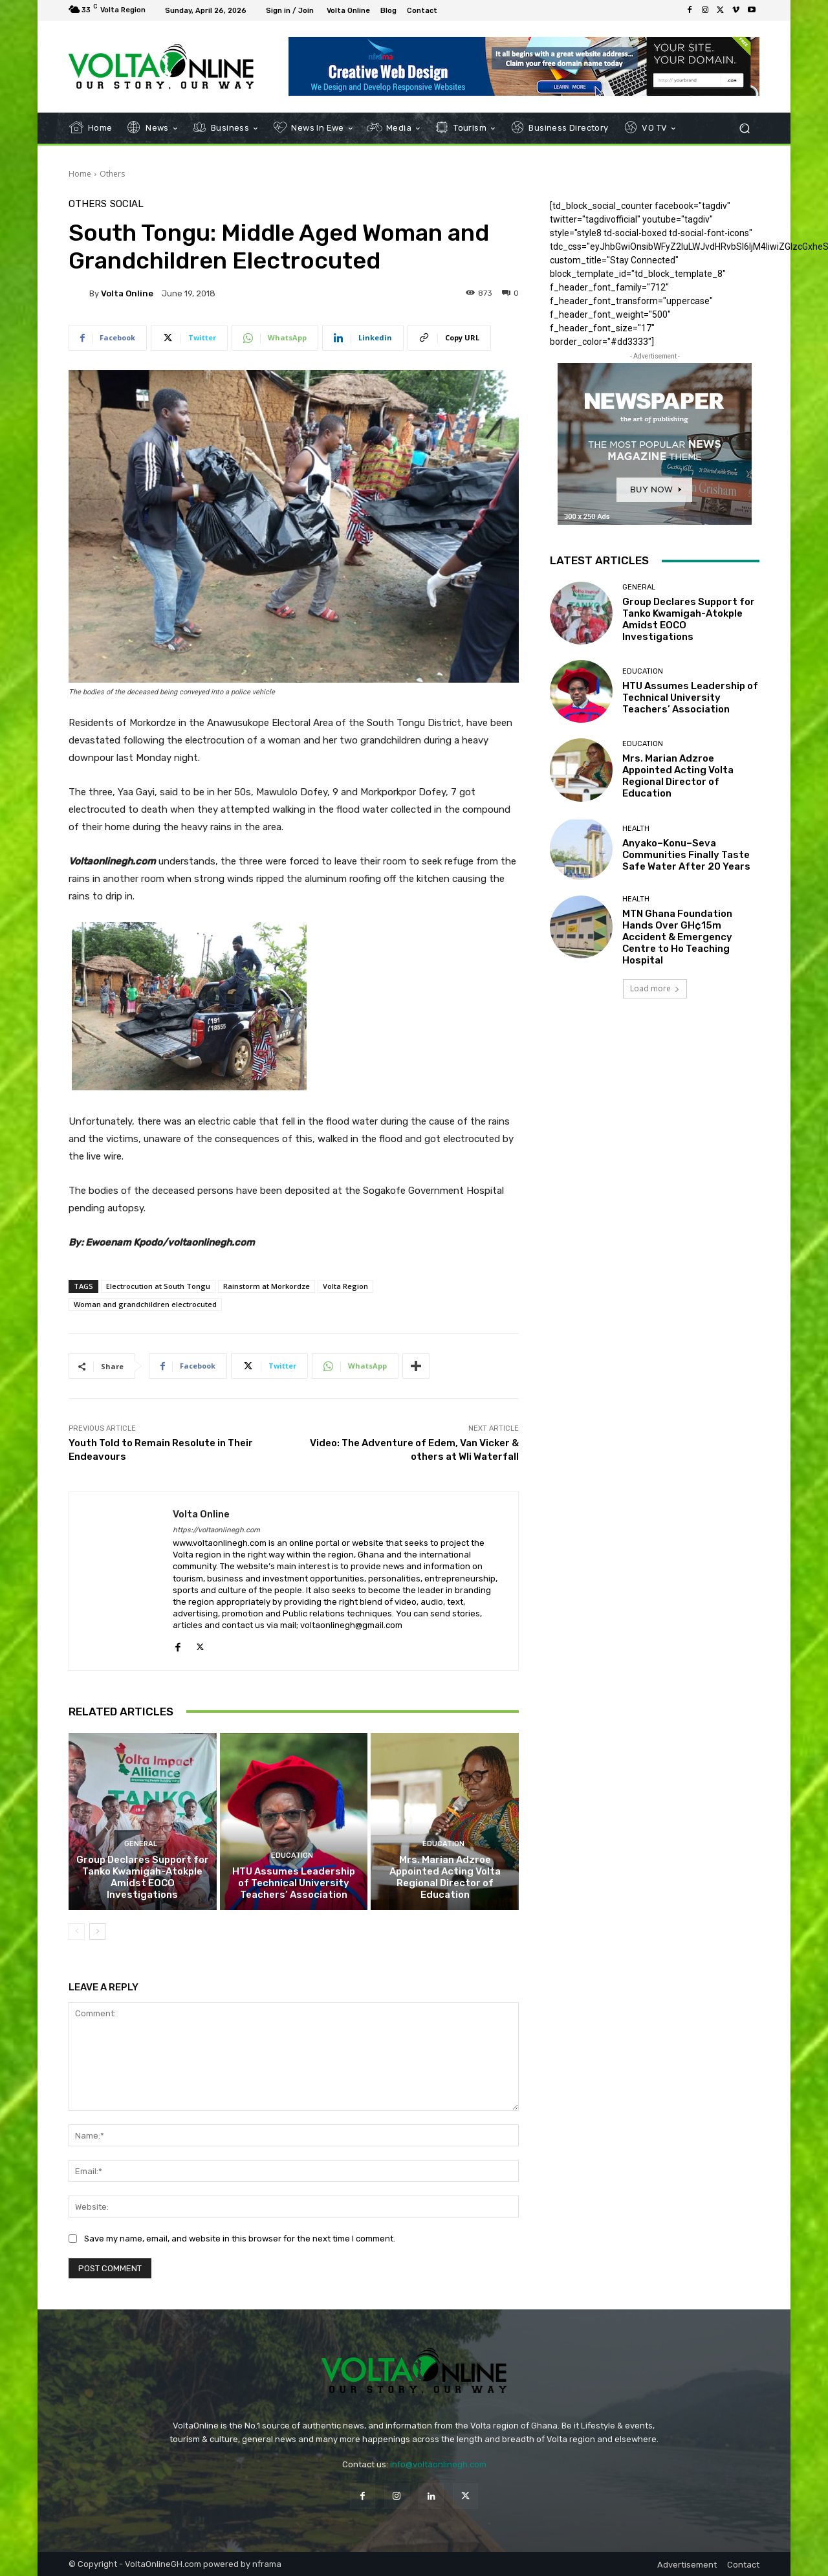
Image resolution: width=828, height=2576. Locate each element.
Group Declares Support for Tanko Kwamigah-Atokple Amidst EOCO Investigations (142, 1877)
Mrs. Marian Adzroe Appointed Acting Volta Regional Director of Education (445, 1877)
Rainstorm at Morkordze (266, 1286)
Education (292, 1855)
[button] (744, 128)
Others (112, 173)
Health (635, 828)
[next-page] (97, 1931)
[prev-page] (77, 1931)
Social (127, 204)
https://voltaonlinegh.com (216, 1530)
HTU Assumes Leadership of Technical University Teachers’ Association (293, 1883)
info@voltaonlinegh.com (438, 2464)
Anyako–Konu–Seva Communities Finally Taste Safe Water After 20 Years (686, 854)
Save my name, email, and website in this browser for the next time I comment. (239, 2238)
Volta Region (345, 1286)
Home (80, 173)
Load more (655, 988)
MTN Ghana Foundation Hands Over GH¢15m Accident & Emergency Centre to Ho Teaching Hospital (677, 937)
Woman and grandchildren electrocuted (145, 1304)
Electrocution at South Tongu (158, 1286)
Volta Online (127, 293)
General (140, 1843)
